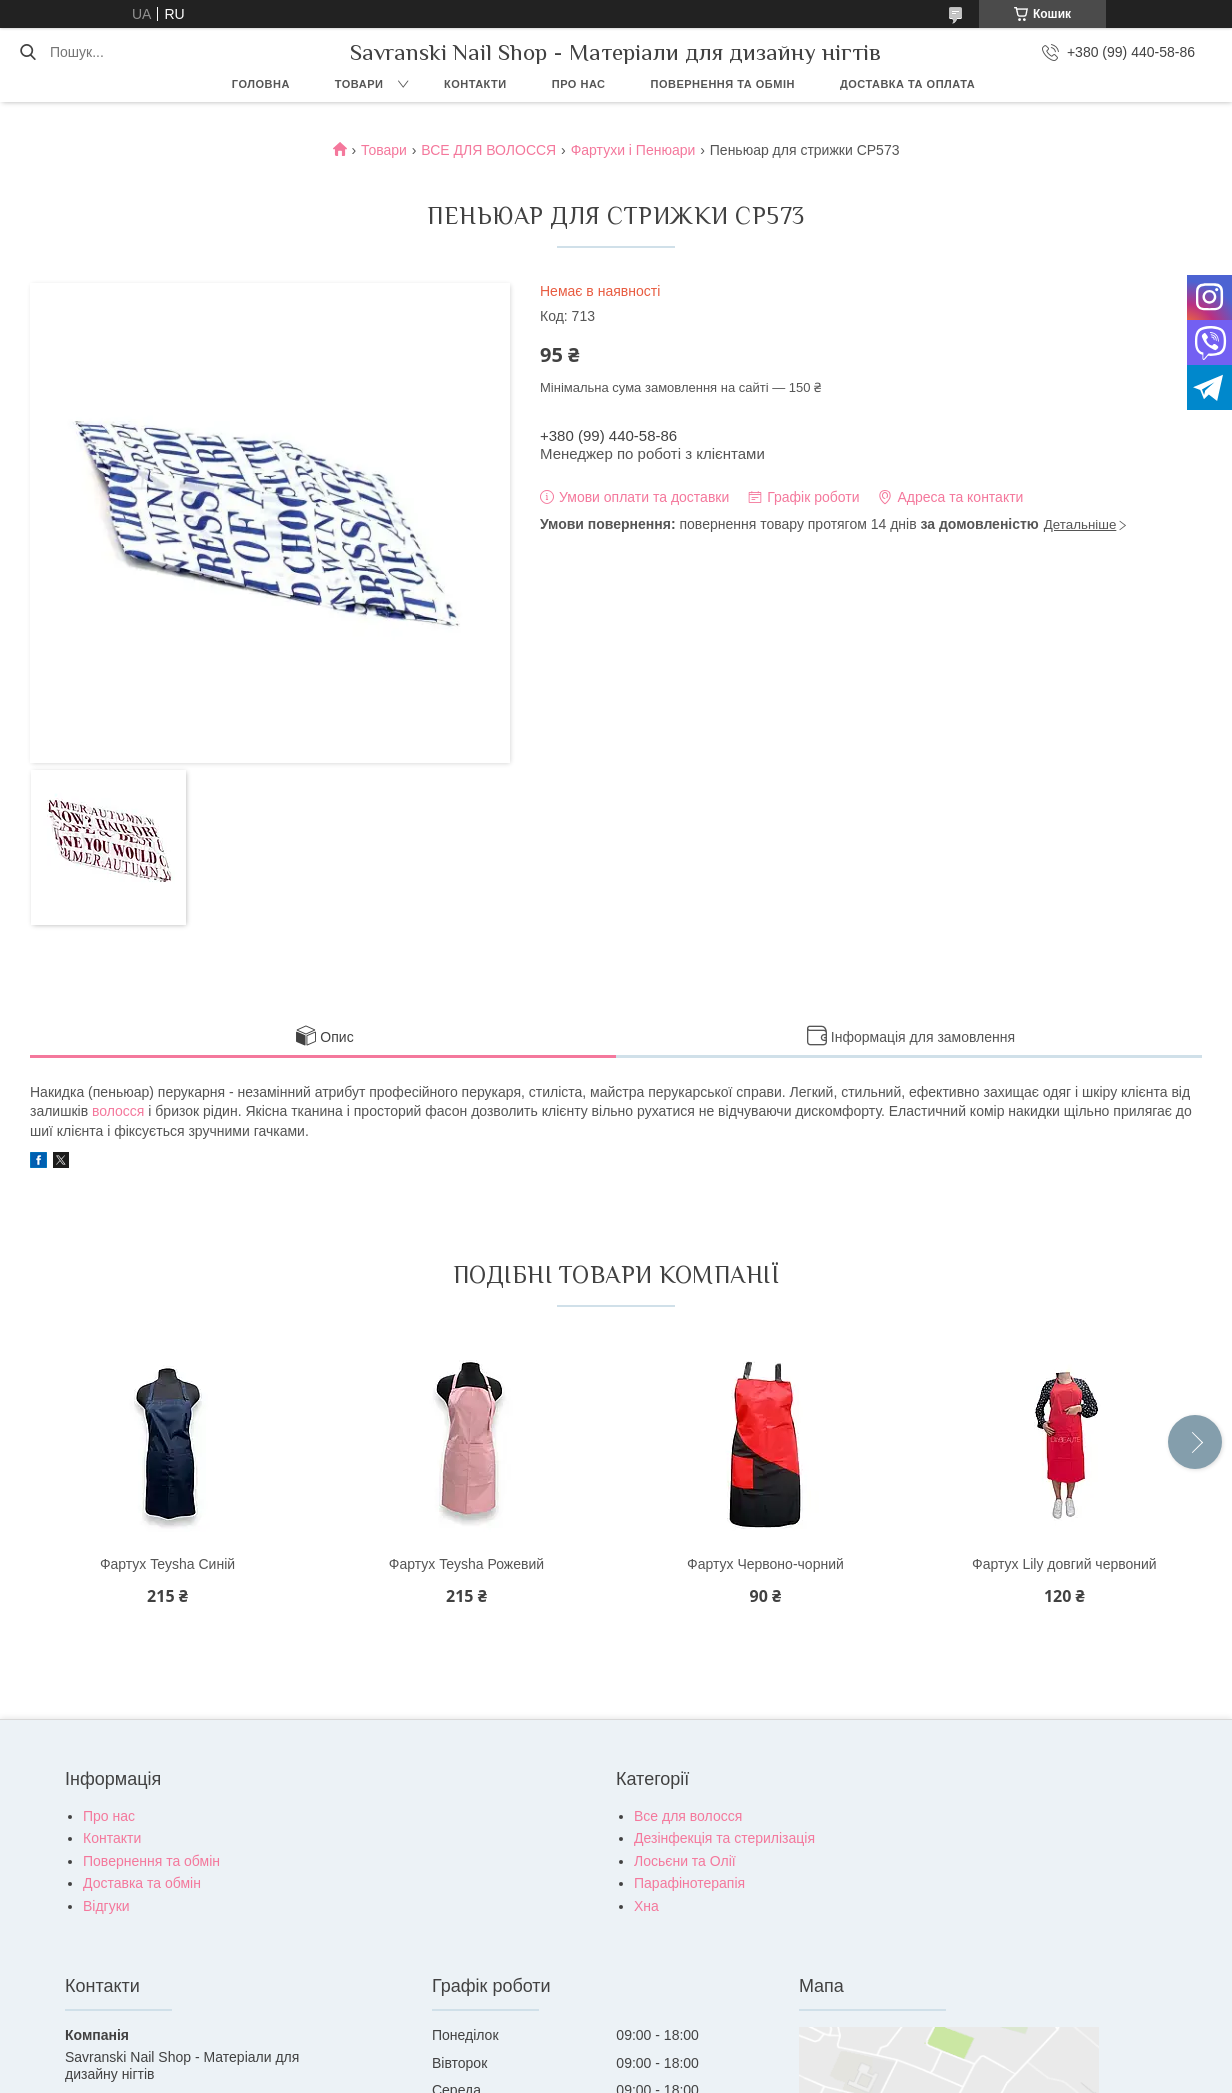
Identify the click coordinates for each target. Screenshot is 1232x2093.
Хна (646, 1906)
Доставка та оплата (907, 84)
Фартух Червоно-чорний (765, 1564)
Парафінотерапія (689, 1883)
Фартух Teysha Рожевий (466, 1564)
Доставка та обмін (142, 1883)
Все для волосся (688, 1816)
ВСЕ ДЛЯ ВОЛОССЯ (488, 150)
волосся (118, 1111)
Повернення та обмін (723, 84)
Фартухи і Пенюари (633, 150)
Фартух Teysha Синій (167, 1564)
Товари (359, 84)
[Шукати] (27, 52)
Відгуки (106, 1906)
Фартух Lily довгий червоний (1064, 1564)
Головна (261, 84)
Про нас (579, 84)
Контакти (475, 84)
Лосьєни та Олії (685, 1861)
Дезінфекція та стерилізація (724, 1838)
